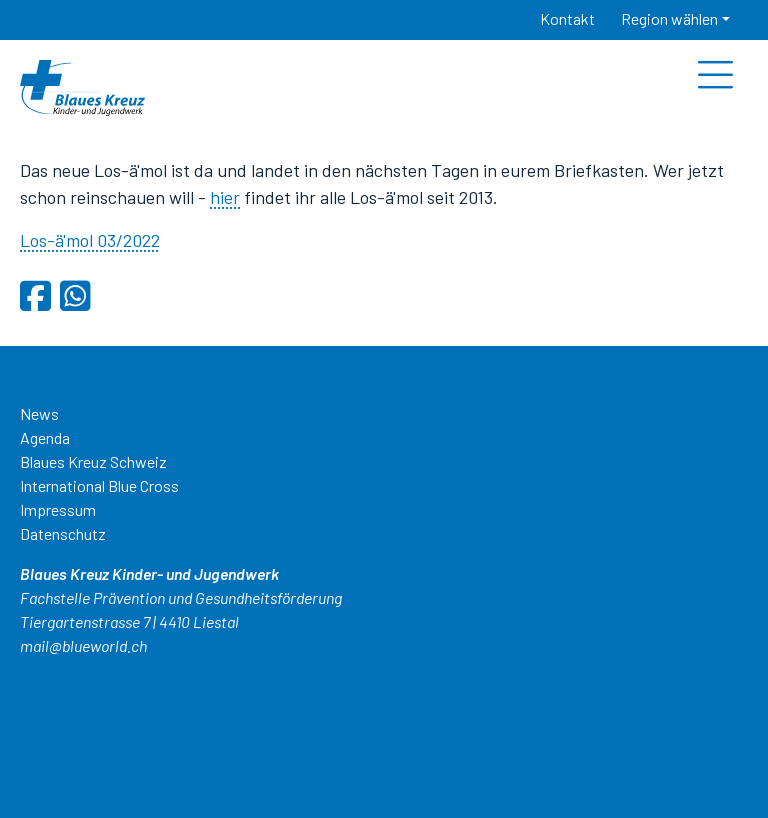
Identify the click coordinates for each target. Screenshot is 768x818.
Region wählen (669, 18)
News (39, 413)
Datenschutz (63, 533)
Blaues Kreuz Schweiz (93, 461)
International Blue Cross (99, 485)
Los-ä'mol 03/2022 (90, 240)
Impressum (58, 509)
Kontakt (567, 18)
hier (225, 197)
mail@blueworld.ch (83, 645)
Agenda (45, 437)
